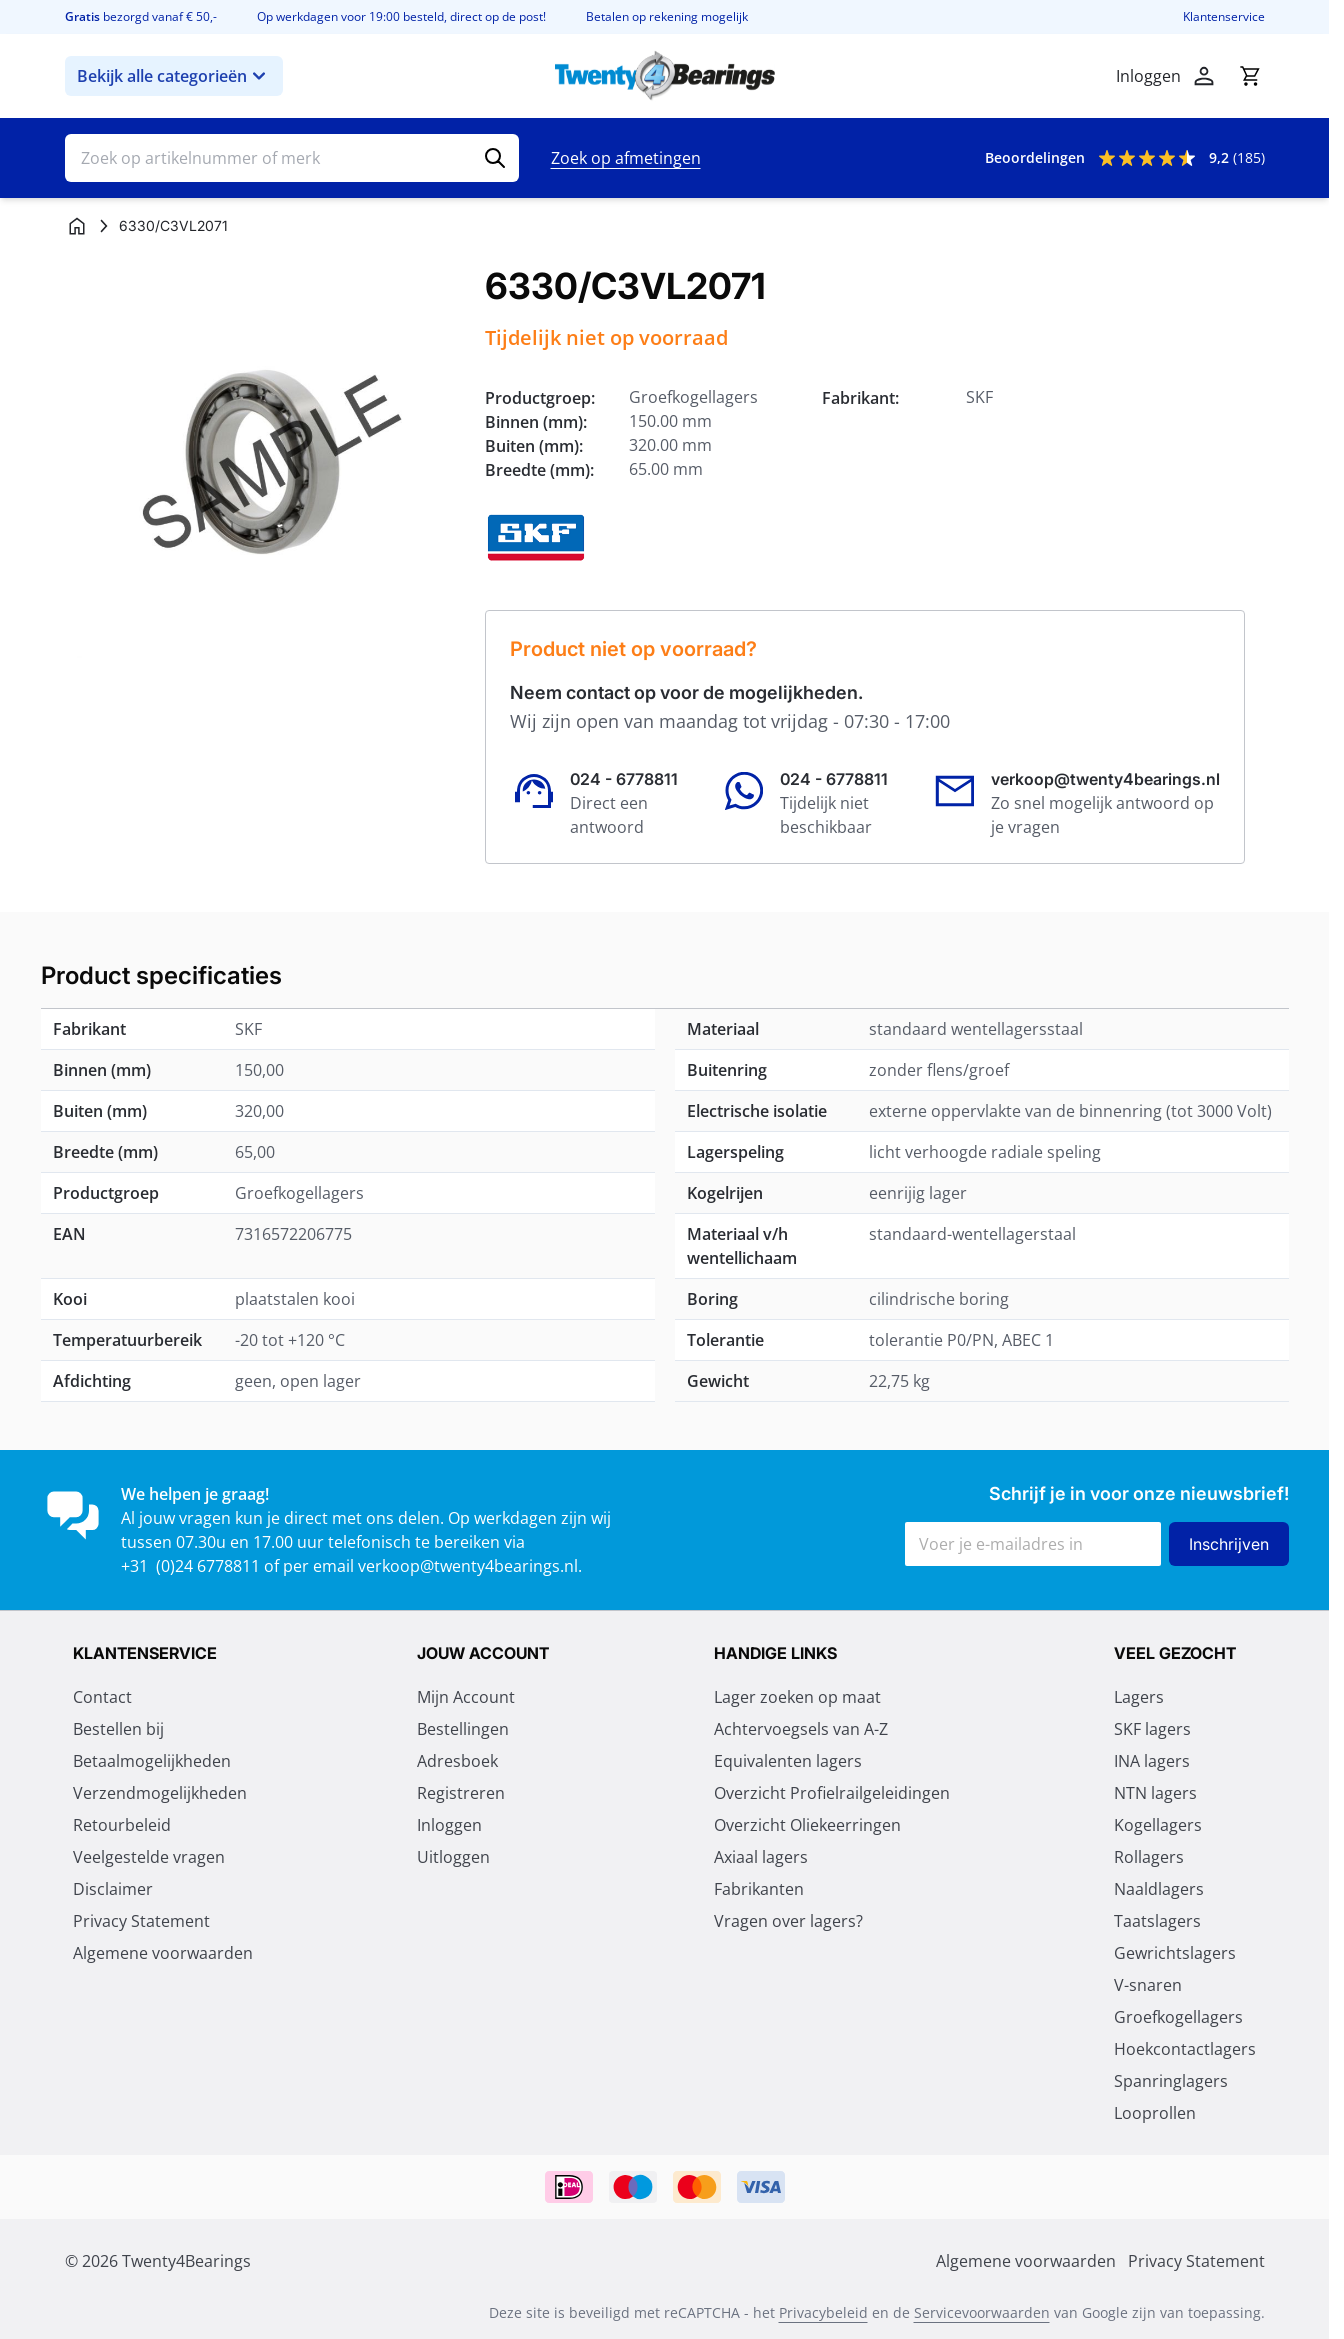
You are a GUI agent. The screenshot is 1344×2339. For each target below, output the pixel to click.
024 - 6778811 (624, 779)
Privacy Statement (141, 1921)
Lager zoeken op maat (797, 1697)
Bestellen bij (118, 1729)
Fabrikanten (759, 1889)
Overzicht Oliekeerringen (807, 1825)
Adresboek (457, 1761)
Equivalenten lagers (788, 1761)
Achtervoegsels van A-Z (801, 1729)
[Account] (1204, 76)
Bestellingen (463, 1729)
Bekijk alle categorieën (174, 76)
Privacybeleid (823, 2312)
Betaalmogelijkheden (152, 1761)
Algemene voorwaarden (163, 1953)
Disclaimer (113, 1889)
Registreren (461, 1793)
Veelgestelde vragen (149, 1857)
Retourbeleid (122, 1825)
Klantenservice (1224, 17)
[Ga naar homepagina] (77, 226)
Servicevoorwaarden (982, 2312)
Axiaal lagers (761, 1857)
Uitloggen (453, 1857)
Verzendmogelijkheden (160, 1793)
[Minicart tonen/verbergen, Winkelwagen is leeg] (1250, 76)
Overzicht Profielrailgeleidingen (832, 1793)
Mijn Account (466, 1697)
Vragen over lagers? (788, 1921)
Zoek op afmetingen (626, 158)
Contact (102, 1697)
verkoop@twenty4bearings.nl (1105, 779)
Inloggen (449, 1825)
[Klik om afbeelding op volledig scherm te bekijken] (265, 466)
